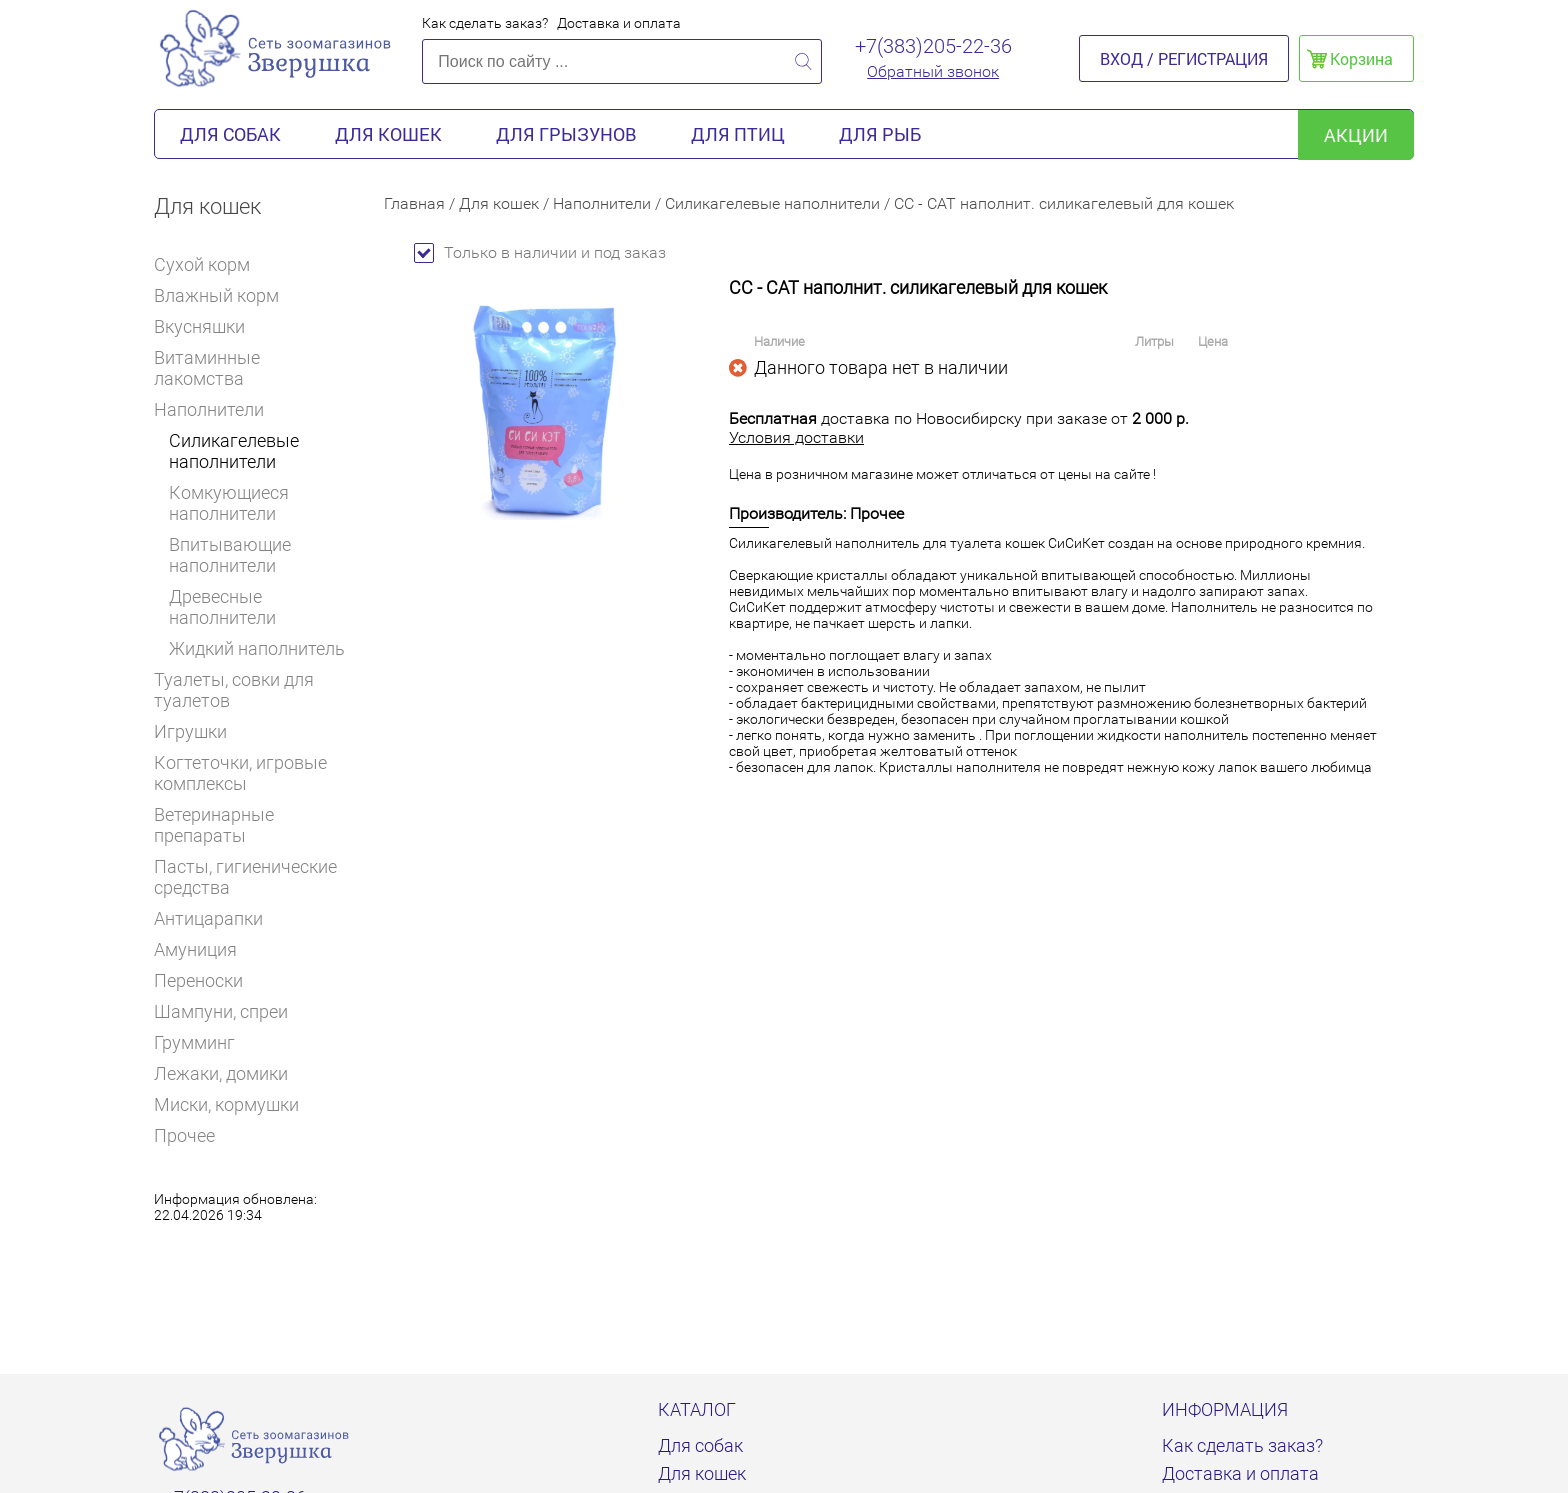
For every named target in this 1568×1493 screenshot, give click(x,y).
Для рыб (880, 134)
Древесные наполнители (222, 607)
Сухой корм (210, 264)
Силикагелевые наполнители (234, 451)
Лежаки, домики (221, 1073)
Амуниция (195, 949)
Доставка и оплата (619, 23)
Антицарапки (208, 918)
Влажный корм (225, 295)
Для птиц (738, 134)
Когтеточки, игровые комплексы (240, 773)
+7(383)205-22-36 (933, 46)
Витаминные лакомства (254, 368)
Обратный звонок (933, 71)
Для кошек (388, 134)
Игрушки (199, 731)
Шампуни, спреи (221, 1011)
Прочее (184, 1135)
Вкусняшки (208, 326)
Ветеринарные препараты (254, 825)
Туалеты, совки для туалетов (234, 690)
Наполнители (216, 409)
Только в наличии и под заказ (540, 252)
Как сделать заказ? (485, 23)
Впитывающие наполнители (230, 555)
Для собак (230, 134)
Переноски (198, 980)
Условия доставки (796, 437)
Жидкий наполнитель (257, 648)
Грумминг (203, 1042)
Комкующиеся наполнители (229, 503)
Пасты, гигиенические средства (245, 877)
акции (1356, 135)
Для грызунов (566, 134)
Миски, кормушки (226, 1104)
